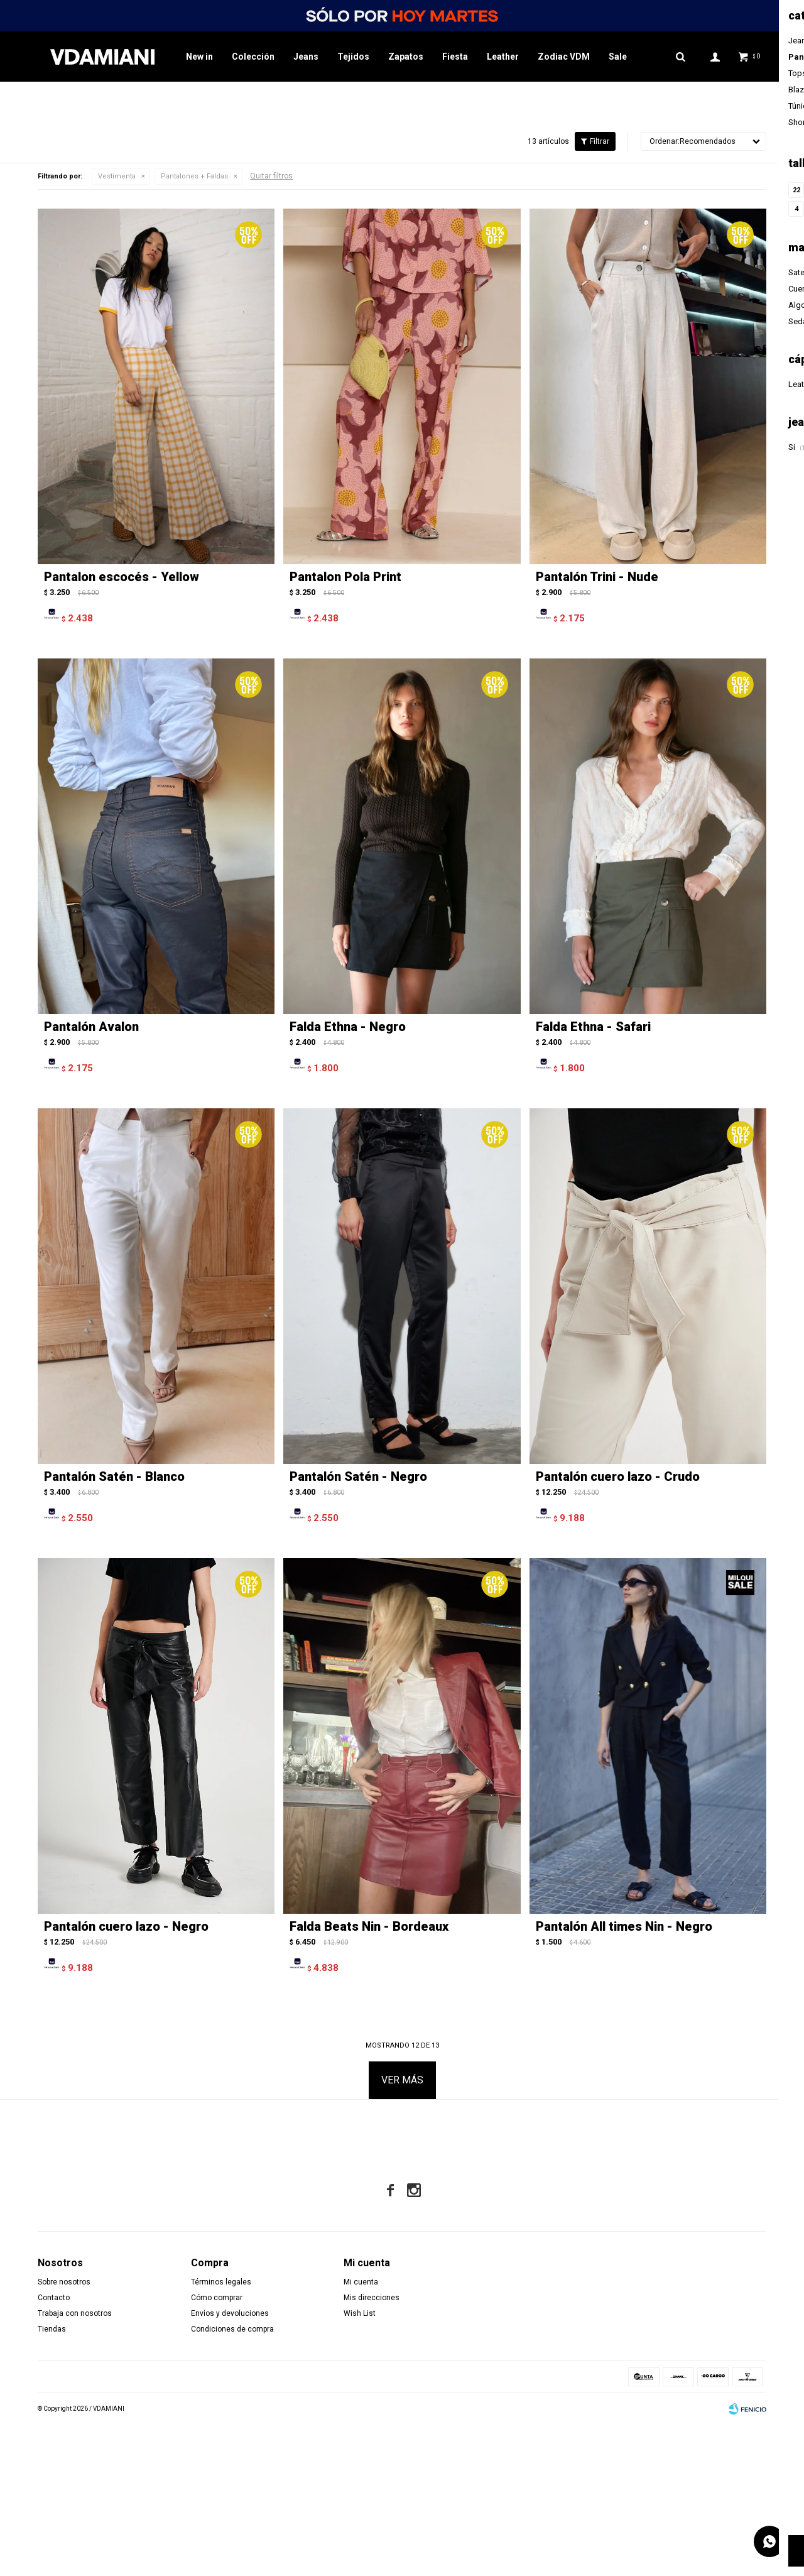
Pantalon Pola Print (345, 729)
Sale (618, 57)
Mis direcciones (371, 2449)
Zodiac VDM (564, 57)
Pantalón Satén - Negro (358, 1628)
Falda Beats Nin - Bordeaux (369, 2077)
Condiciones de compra (232, 2480)
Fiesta (455, 57)
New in (199, 57)
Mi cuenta (361, 2433)
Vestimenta (117, 328)
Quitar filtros (271, 328)
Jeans (305, 57)
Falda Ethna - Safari (593, 1178)
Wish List (360, 2464)
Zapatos (405, 57)
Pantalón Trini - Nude (597, 729)
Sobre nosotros (64, 2433)
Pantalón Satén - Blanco (114, 1628)
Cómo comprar (216, 2449)
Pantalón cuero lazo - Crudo (618, 1628)
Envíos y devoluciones (230, 2464)
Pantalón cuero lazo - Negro (126, 2077)
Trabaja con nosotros (75, 2464)
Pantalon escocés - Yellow (121, 729)
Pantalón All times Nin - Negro (624, 2077)
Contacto (54, 2449)
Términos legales (221, 2433)
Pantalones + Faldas (194, 328)
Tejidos (353, 57)
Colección (253, 57)
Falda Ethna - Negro (348, 1178)
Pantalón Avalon (91, 1178)
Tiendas (52, 2480)
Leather (503, 57)
